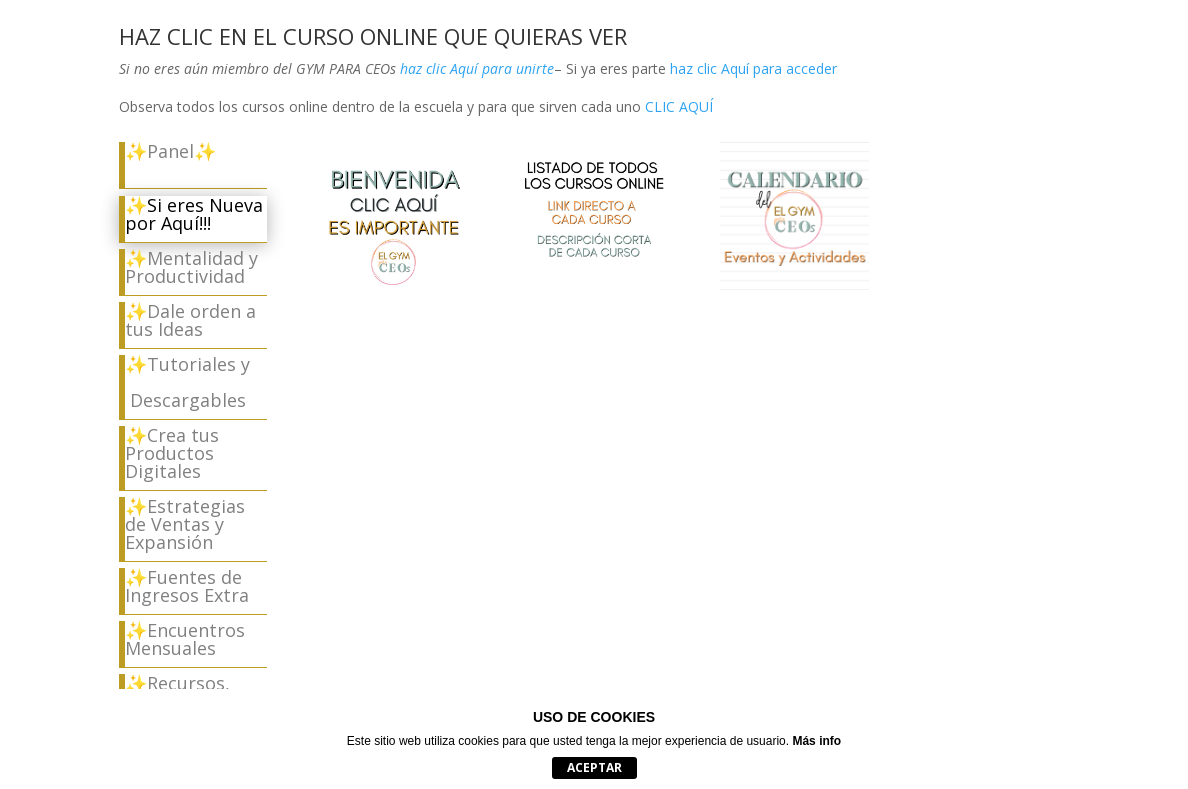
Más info (816, 741)
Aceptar (594, 767)
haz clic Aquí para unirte (475, 68)
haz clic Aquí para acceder (753, 68)
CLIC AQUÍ (679, 106)
